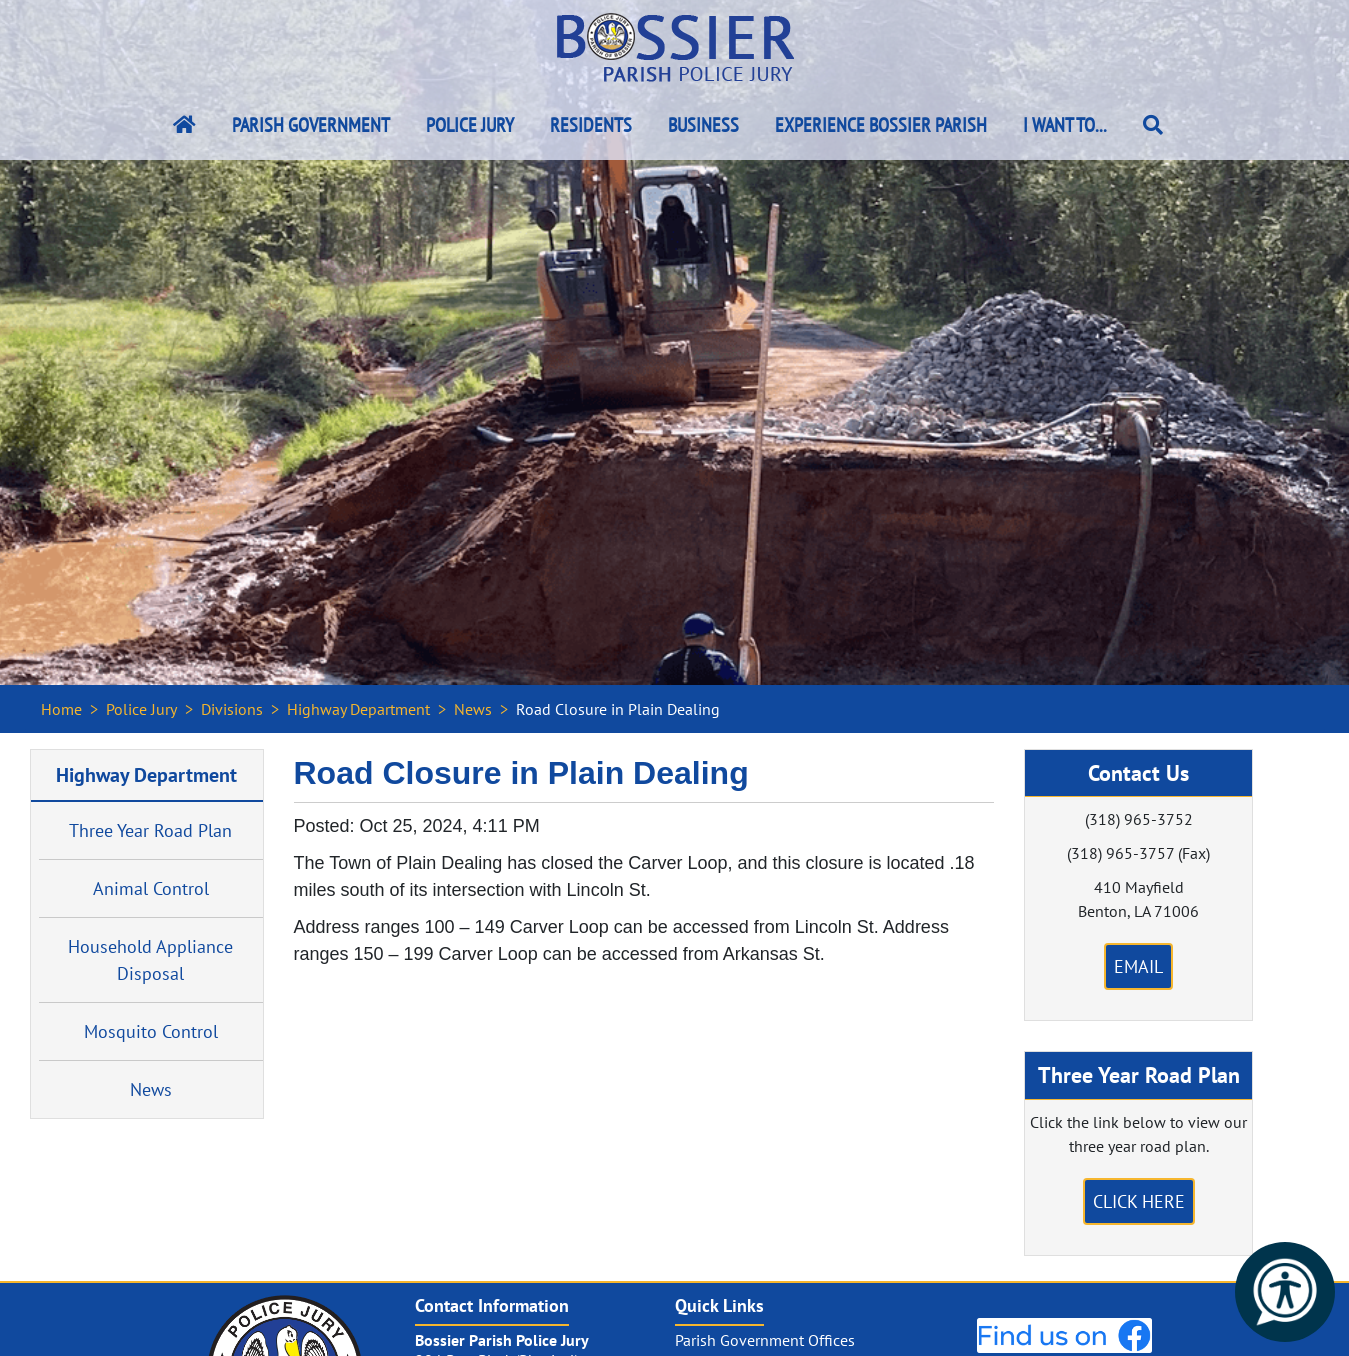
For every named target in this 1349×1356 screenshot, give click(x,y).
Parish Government (311, 125)
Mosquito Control (151, 1031)
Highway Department (358, 709)
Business (703, 125)
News (473, 709)
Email (1138, 966)
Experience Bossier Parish (881, 125)
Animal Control (151, 888)
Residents (591, 125)
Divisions (232, 709)
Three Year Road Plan (150, 830)
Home (61, 709)
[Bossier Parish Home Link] (184, 125)
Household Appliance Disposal (150, 960)
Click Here (1139, 1201)
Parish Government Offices (765, 1340)
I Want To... (1065, 125)
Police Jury (470, 125)
